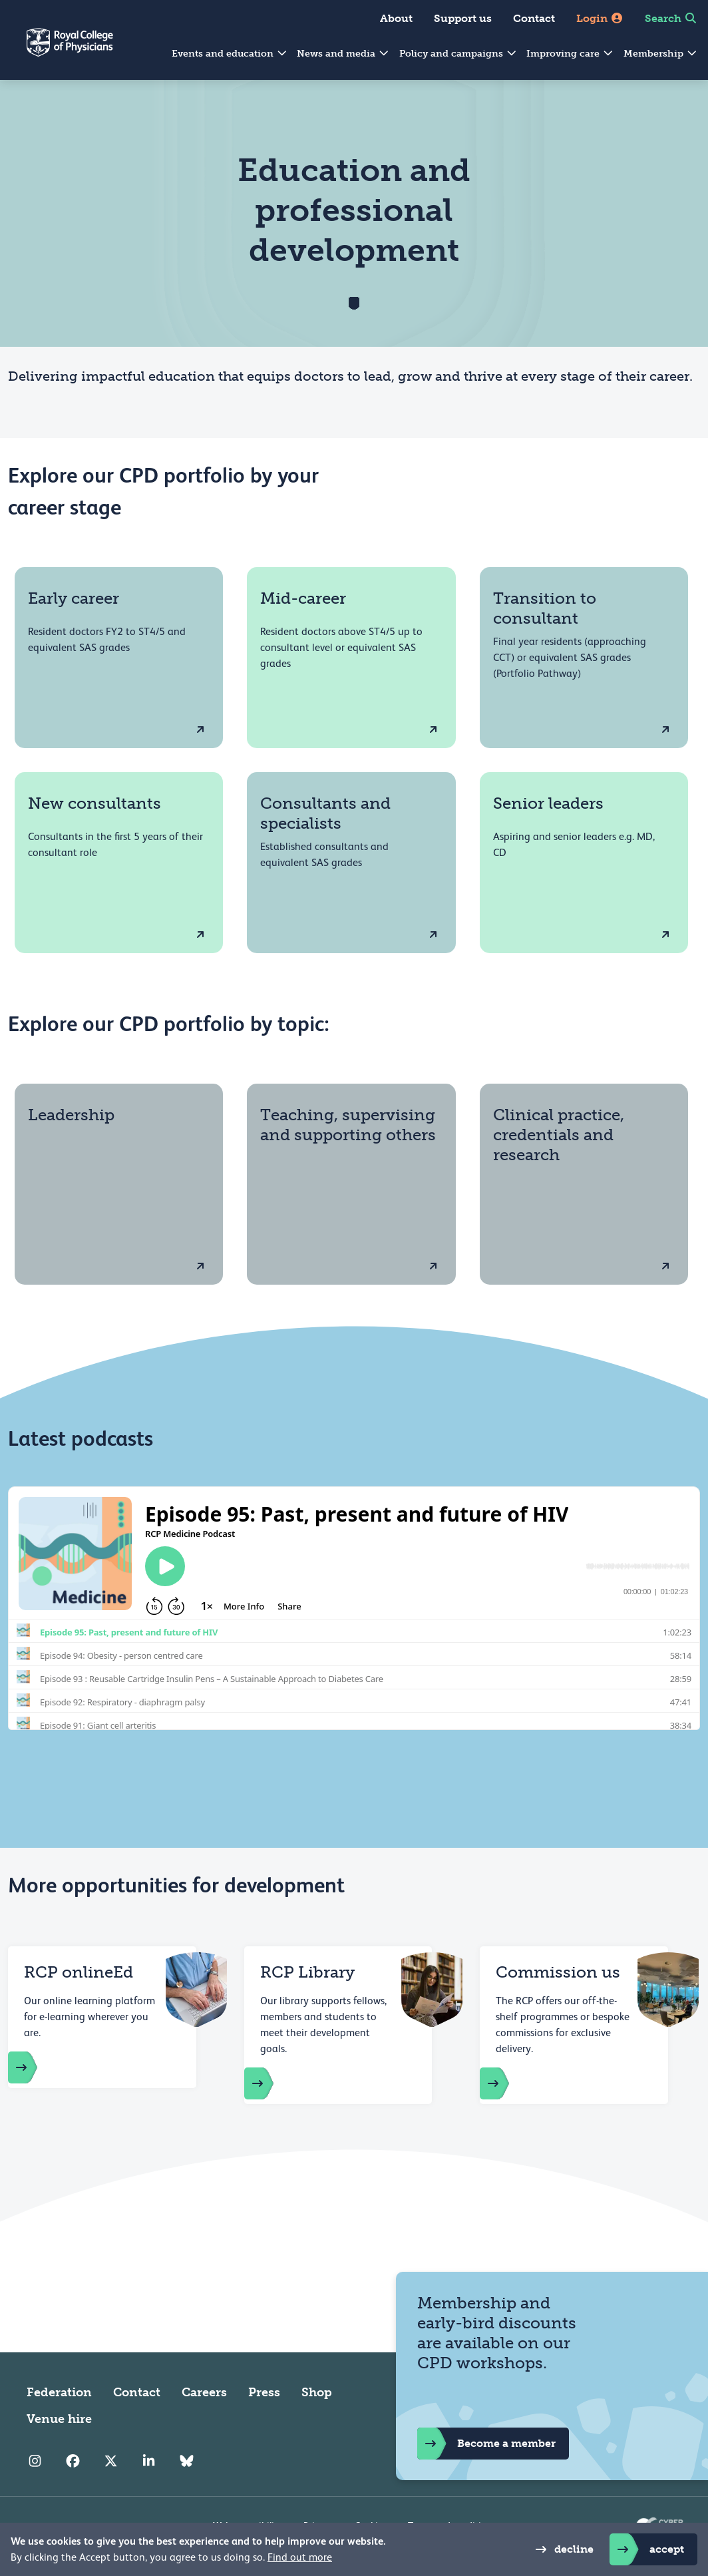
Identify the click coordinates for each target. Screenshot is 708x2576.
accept (647, 2549)
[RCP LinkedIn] (149, 2461)
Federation (59, 2392)
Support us (463, 18)
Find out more (299, 2557)
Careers (204, 2392)
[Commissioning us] (508, 2083)
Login (599, 18)
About (396, 18)
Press (264, 2392)
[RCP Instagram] (35, 2461)
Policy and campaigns (458, 53)
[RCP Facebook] (73, 2461)
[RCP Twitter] (111, 2461)
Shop (316, 2392)
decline (561, 2549)
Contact (534, 18)
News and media (343, 53)
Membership (660, 53)
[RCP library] (272, 2083)
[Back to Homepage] (56, 50)
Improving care (570, 53)
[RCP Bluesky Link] (187, 2461)
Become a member (486, 2444)
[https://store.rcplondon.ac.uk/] (36, 2067)
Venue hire (59, 2419)
